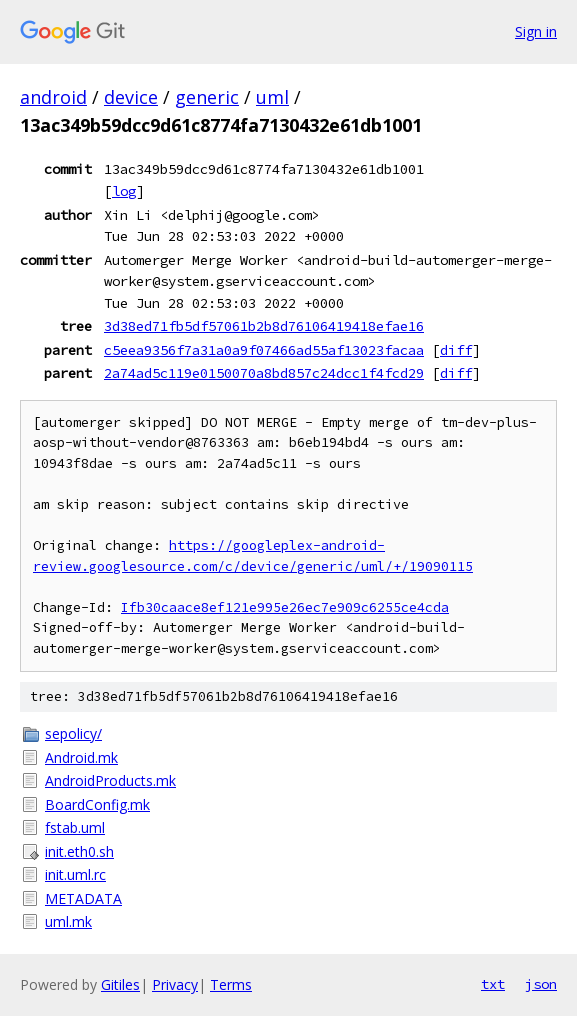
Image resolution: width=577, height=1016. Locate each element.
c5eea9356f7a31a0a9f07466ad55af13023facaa (264, 350)
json (541, 984)
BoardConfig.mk (97, 804)
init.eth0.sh (79, 851)
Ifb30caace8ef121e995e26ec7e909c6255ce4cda (285, 607)
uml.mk (68, 921)
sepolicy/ (73, 733)
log (124, 191)
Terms (231, 984)
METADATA (83, 898)
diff (456, 350)
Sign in (536, 31)
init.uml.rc (75, 874)
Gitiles (120, 984)
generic (207, 97)
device (131, 97)
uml (272, 97)
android (53, 97)
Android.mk (81, 757)
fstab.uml (75, 827)
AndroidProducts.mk (110, 780)
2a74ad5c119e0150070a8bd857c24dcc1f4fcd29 (264, 373)
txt (493, 984)
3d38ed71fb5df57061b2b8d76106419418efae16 (264, 326)
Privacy (175, 984)
